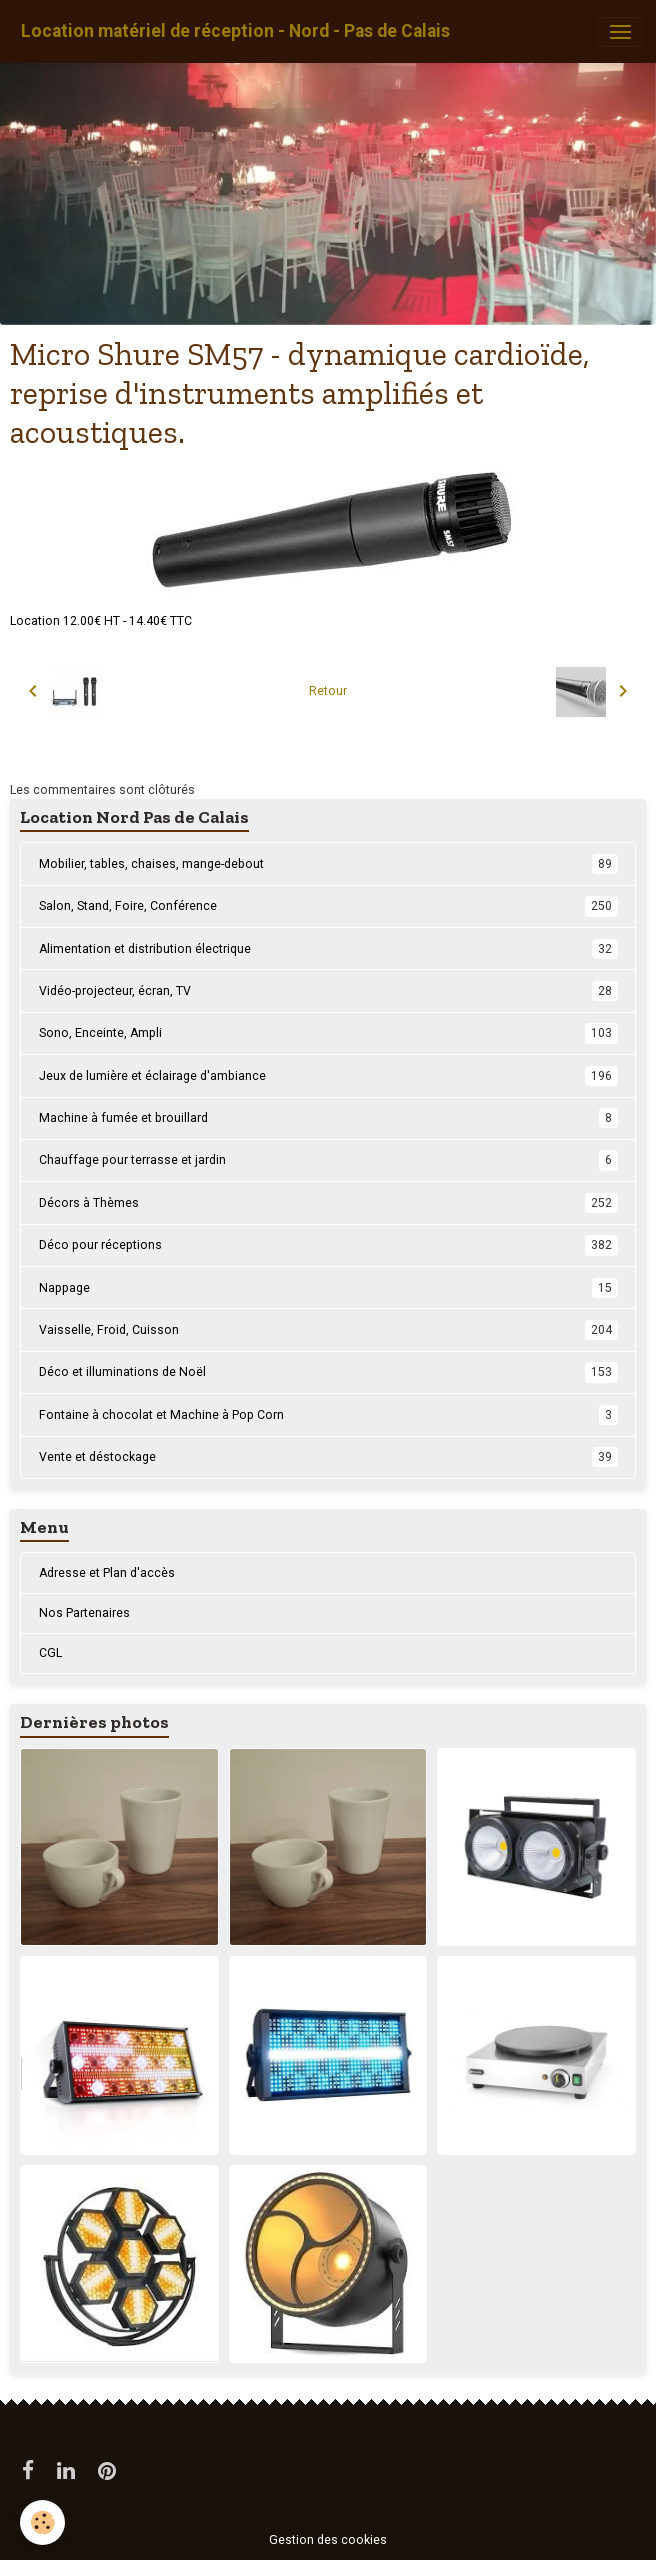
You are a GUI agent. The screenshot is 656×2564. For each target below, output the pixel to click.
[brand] (235, 31)
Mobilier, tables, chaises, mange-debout (328, 864)
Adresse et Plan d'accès (107, 1573)
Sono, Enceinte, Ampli (328, 1033)
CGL (50, 1653)
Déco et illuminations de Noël (328, 1372)
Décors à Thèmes (328, 1203)
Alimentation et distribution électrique (328, 949)
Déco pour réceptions (328, 1245)
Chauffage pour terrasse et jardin (328, 1160)
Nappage (328, 1288)
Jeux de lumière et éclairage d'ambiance (328, 1076)
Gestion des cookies (328, 2540)
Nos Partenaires (84, 1613)
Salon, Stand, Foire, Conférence (328, 906)
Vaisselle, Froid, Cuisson (328, 1330)
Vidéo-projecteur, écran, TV (328, 991)
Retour (328, 691)
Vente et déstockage (328, 1457)
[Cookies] (42, 2522)
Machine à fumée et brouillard (328, 1118)
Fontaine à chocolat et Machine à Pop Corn (328, 1415)
